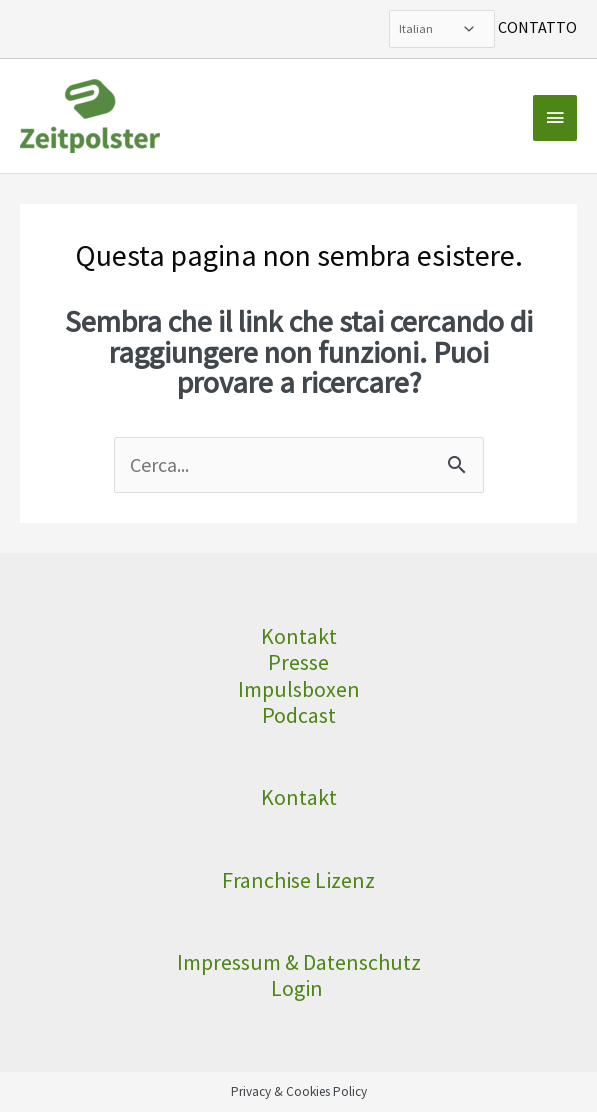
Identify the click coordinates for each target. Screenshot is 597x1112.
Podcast (299, 715)
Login (299, 988)
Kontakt (299, 636)
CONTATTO (537, 27)
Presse (298, 662)
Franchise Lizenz (298, 880)
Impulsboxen (299, 689)
